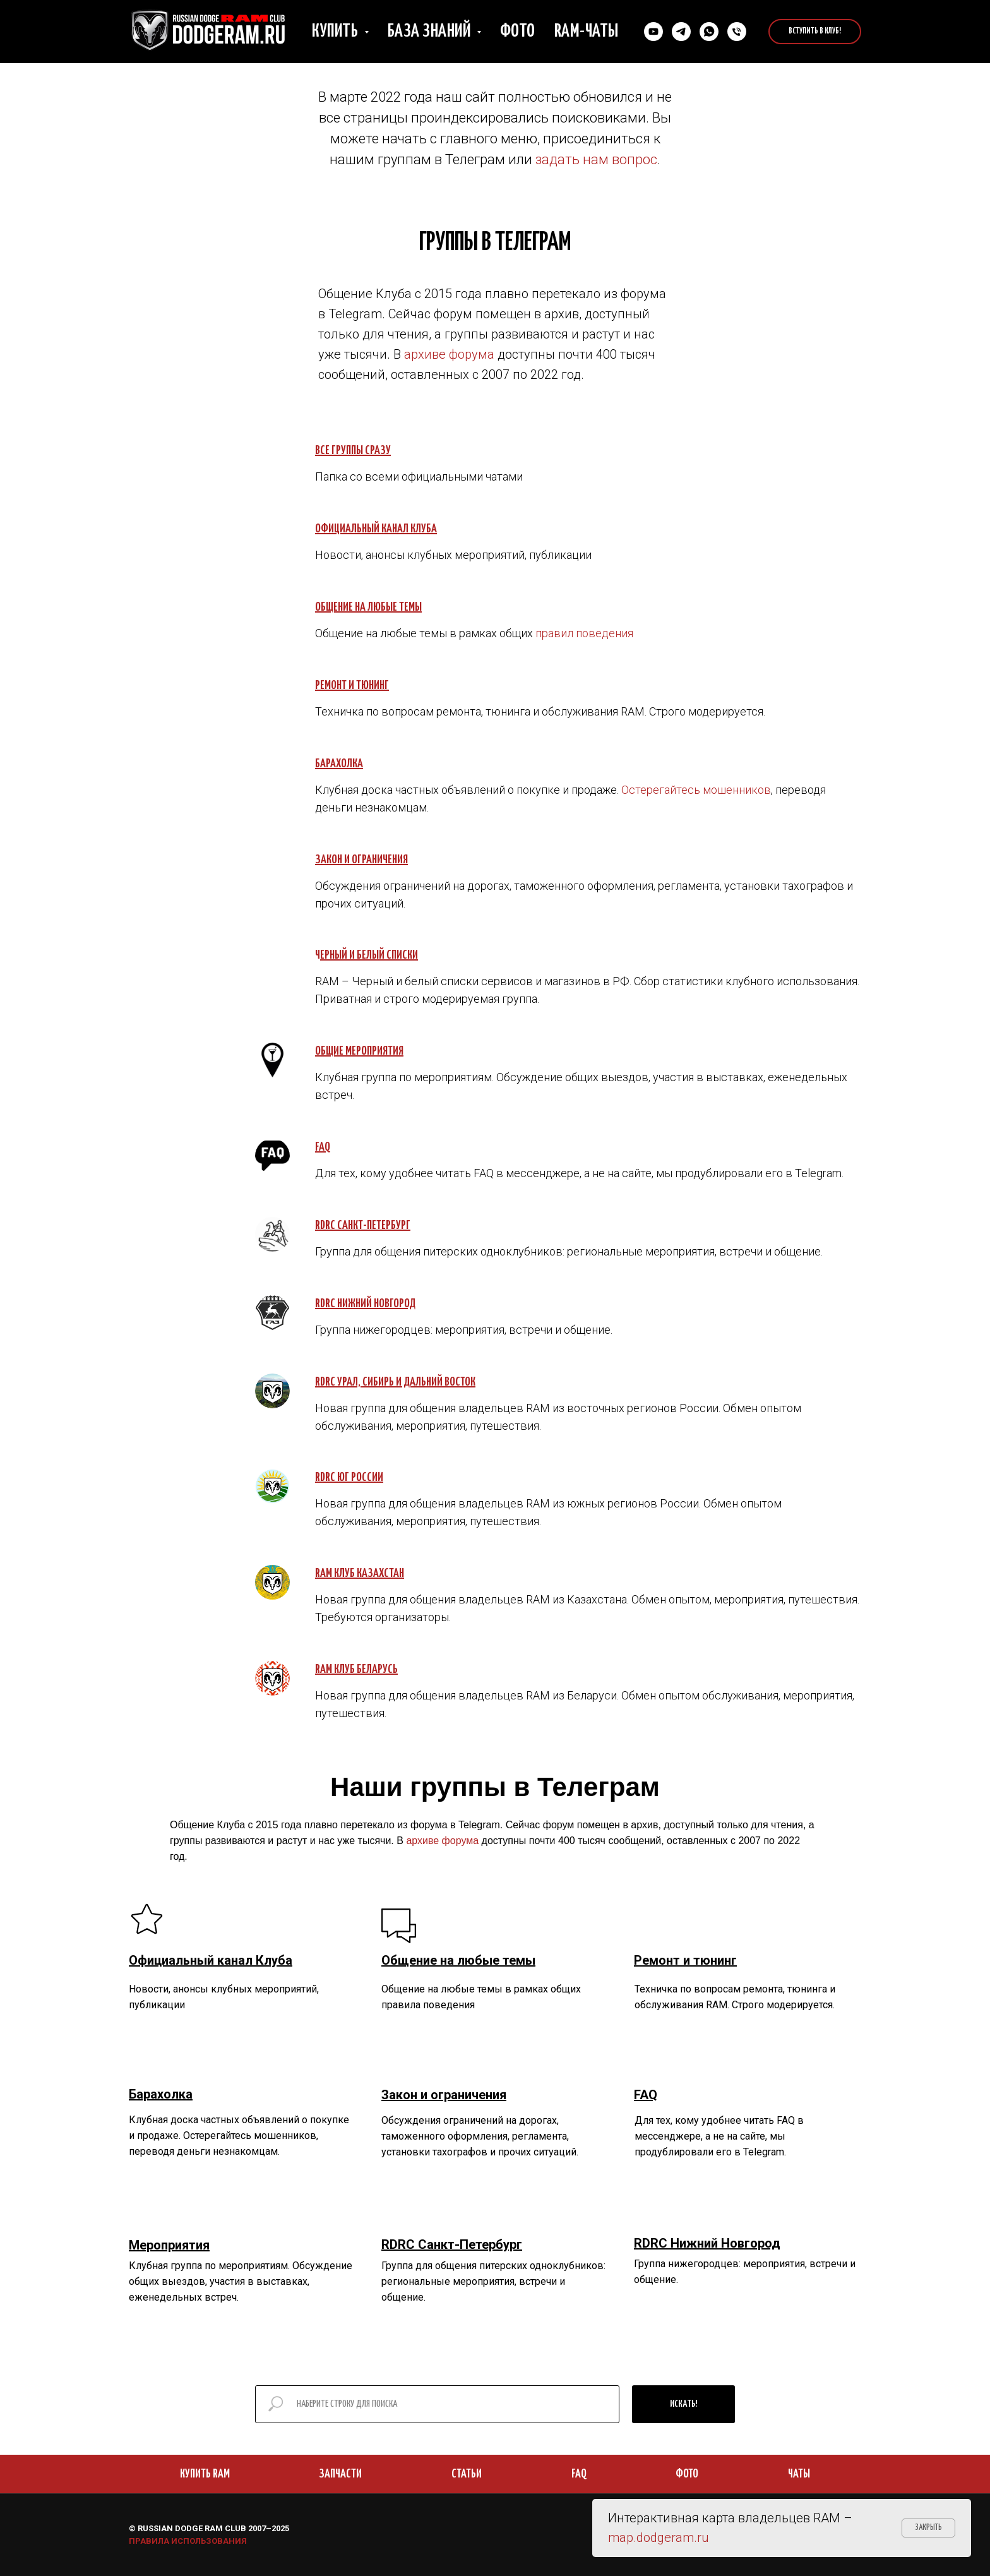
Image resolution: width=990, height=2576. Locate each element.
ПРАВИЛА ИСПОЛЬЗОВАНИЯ (188, 2541)
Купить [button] (336, 31)
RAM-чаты (586, 31)
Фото (517, 31)
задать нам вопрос (596, 159)
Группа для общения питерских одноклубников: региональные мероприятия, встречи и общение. (493, 2281)
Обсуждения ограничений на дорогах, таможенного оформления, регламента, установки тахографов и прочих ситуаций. (479, 2136)
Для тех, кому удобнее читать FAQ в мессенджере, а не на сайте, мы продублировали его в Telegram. (719, 2136)
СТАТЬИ (466, 2474)
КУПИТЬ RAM (205, 2474)
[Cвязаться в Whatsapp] (709, 31)
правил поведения (584, 633)
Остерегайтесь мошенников (696, 789)
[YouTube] (653, 31)
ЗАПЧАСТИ (340, 2474)
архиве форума (449, 354)
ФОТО (687, 2474)
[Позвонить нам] (736, 31)
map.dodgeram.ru (658, 2537)
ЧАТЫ (799, 2474)
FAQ (579, 2474)
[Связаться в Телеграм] (681, 31)
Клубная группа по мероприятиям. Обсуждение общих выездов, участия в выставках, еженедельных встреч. (240, 2281)
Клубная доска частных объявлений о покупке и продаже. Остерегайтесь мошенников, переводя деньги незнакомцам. (239, 2135)
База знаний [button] (431, 31)
